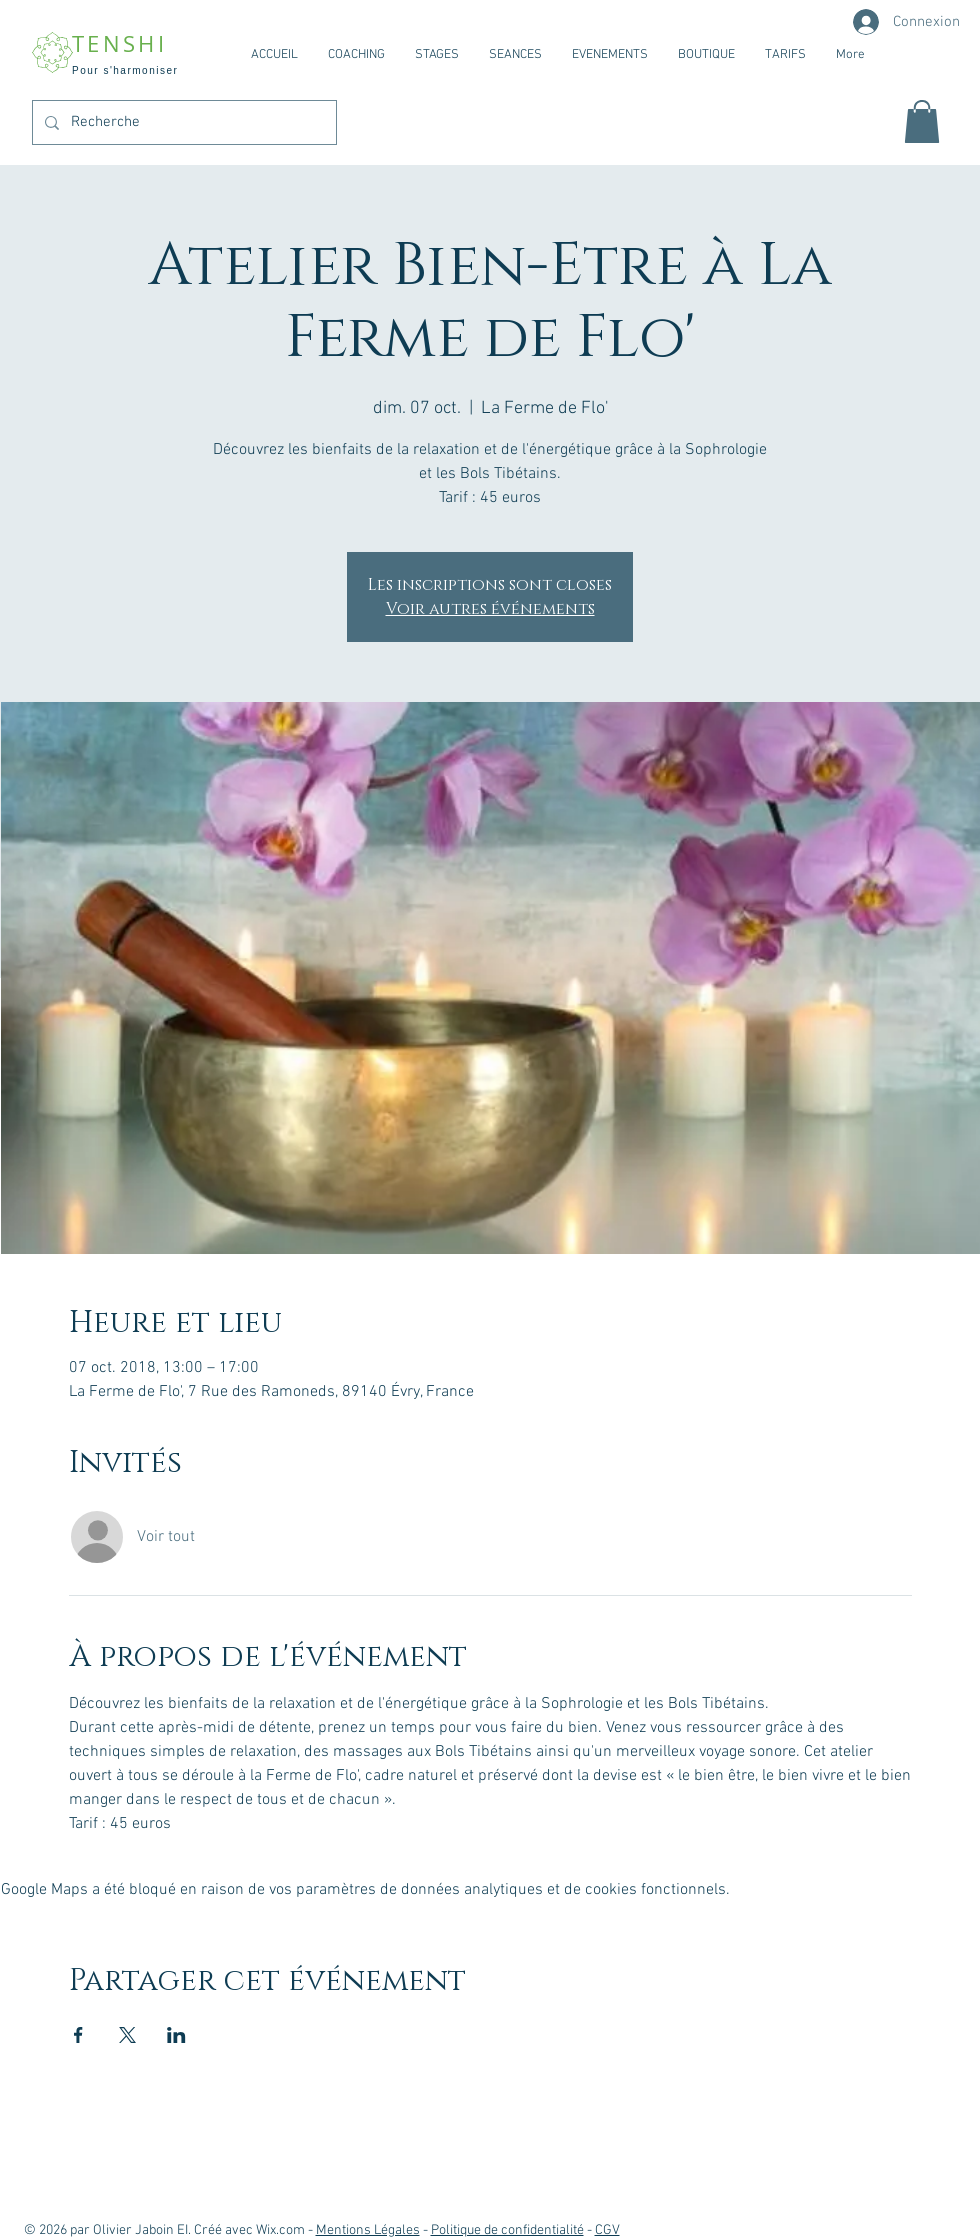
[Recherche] (182, 122)
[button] (922, 121)
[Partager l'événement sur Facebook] (78, 2035)
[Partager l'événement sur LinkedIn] (176, 2035)
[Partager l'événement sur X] (127, 2035)
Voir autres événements (490, 609)
